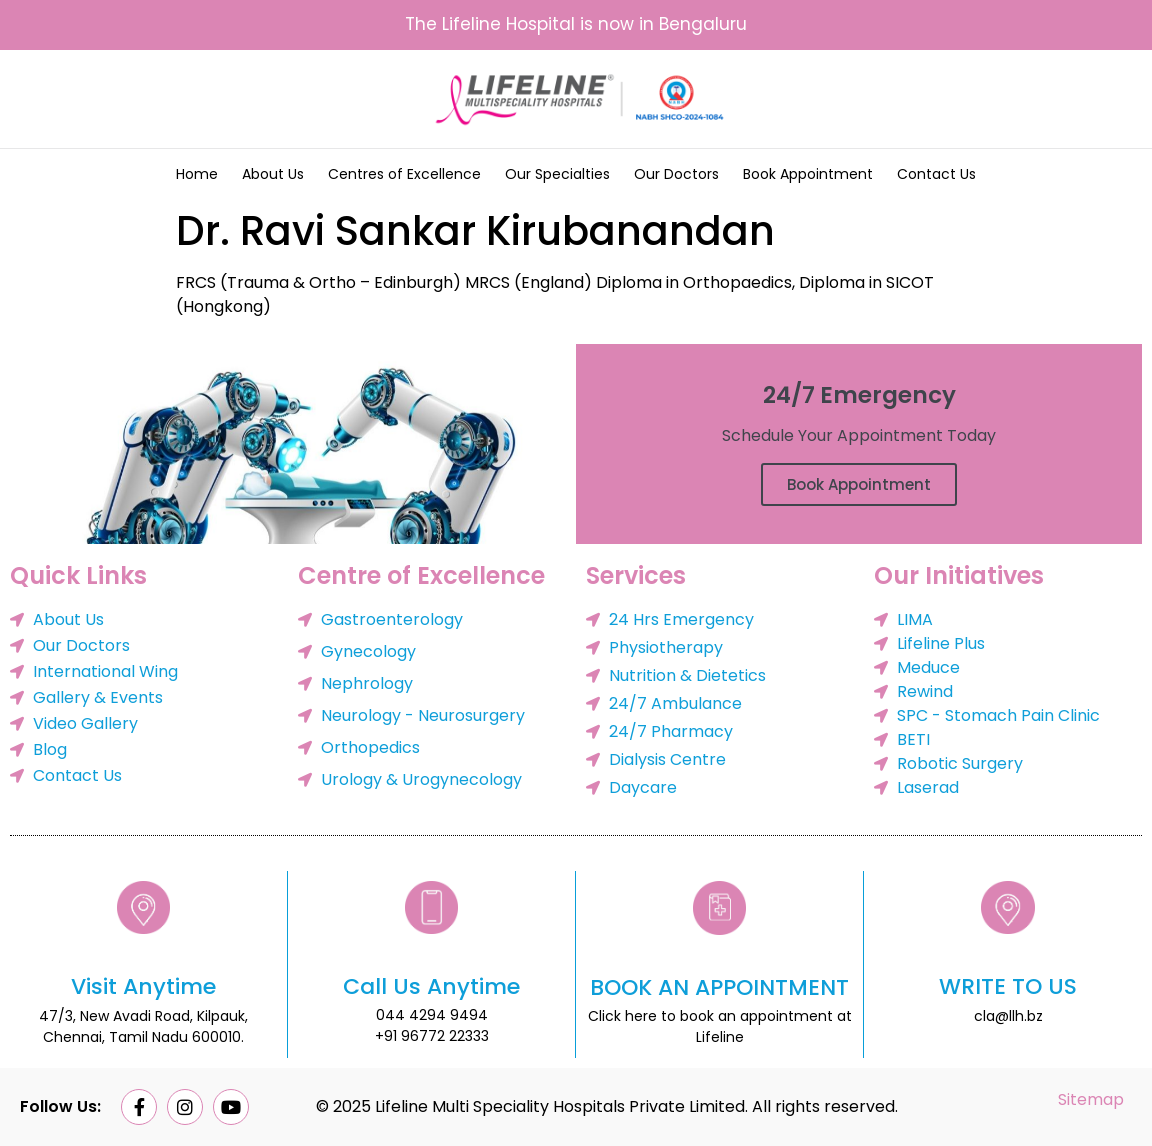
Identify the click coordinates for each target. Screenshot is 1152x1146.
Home (197, 174)
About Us (273, 174)
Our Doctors (676, 174)
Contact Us (936, 174)
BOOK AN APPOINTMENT (719, 987)
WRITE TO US (1008, 986)
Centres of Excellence (404, 174)
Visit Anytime (143, 986)
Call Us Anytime (431, 986)
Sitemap (1091, 1099)
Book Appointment (808, 174)
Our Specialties (557, 174)
